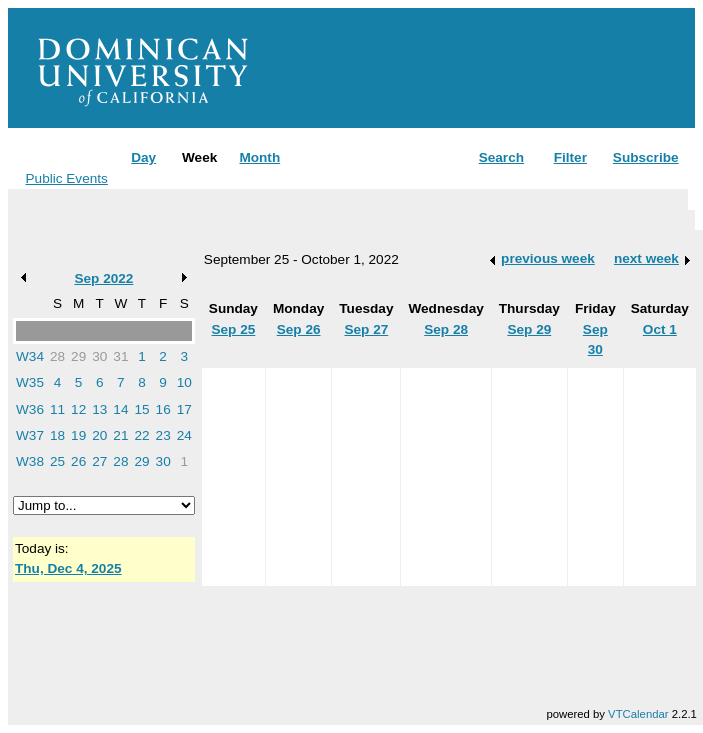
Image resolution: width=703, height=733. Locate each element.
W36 (30, 409)
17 (184, 409)
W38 (30, 461)
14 (120, 409)
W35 (30, 382)
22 (141, 435)
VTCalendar (638, 714)
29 (78, 356)
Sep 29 (529, 329)
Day (143, 157)
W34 (30, 356)
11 (57, 409)
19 (78, 435)
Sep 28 (446, 329)
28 (57, 356)
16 (163, 409)
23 (163, 435)
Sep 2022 (103, 278)
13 (99, 409)
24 (184, 435)
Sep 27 (366, 329)
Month (259, 157)
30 (99, 356)
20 (99, 435)
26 (78, 461)
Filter (570, 157)
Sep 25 (233, 329)
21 (120, 435)
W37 (30, 435)
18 (57, 435)
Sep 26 (299, 329)
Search (501, 157)
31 (120, 356)
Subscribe (646, 157)
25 (57, 461)
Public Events (67, 178)
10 (184, 382)
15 (141, 409)
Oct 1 (660, 329)
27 (99, 461)
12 (78, 409)
